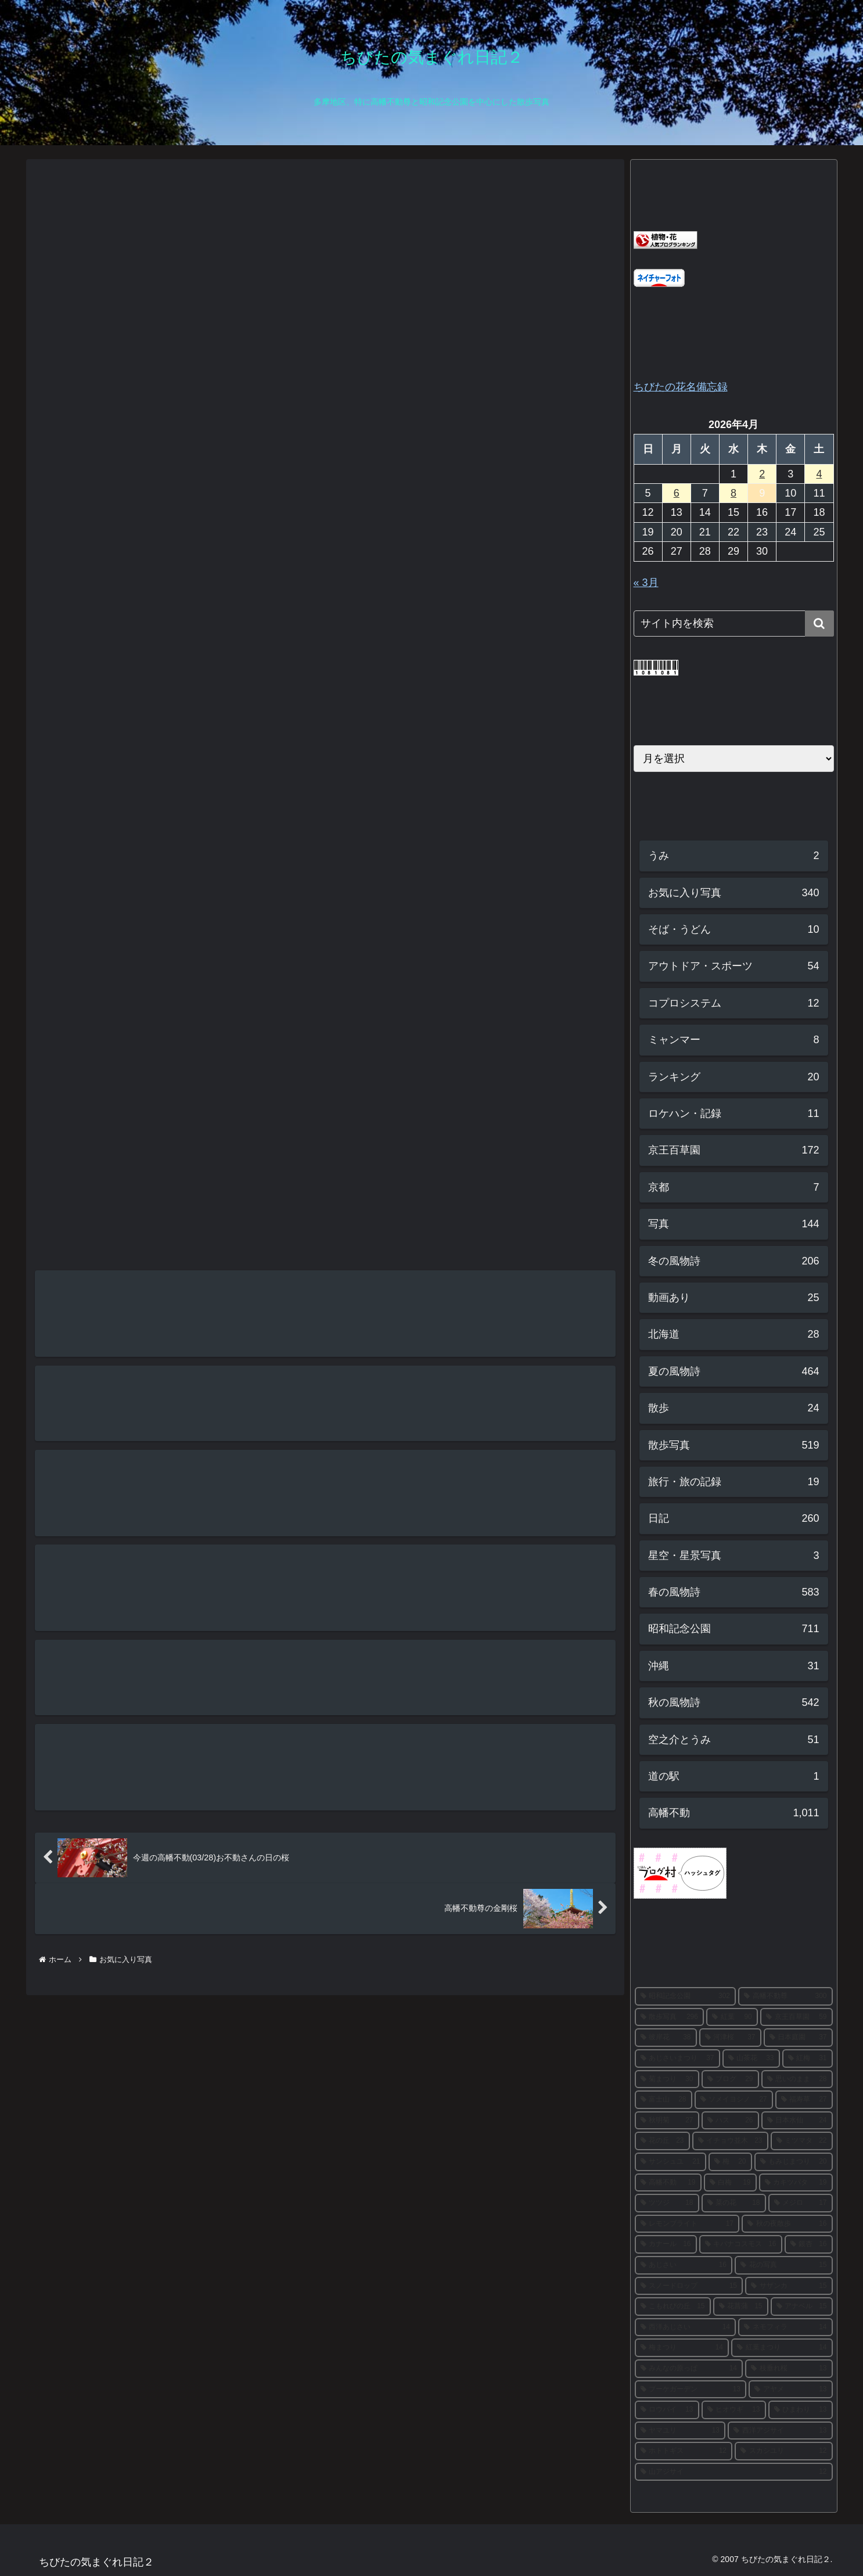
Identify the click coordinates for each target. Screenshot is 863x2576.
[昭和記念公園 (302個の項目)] (685, 1996)
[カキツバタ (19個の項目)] (796, 2182)
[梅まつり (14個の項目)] (682, 2347)
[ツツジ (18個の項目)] (667, 2203)
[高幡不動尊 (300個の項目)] (785, 1996)
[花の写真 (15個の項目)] (784, 2265)
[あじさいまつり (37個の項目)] (677, 2058)
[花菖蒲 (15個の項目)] (740, 2306)
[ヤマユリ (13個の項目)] (680, 2430)
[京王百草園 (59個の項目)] (796, 2017)
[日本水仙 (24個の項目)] (797, 2120)
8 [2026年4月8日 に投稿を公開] (733, 493)
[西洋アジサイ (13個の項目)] (780, 2430)
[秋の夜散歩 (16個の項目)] (787, 2224)
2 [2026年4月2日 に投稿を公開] (762, 474)
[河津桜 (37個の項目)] (730, 2037)
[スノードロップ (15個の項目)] (689, 2286)
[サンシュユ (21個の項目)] (670, 2162)
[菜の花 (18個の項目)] (734, 2203)
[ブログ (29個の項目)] (730, 2079)
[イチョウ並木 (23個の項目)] (730, 2141)
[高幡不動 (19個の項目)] (668, 2182)
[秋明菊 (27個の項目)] (667, 2120)
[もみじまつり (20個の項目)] (793, 2162)
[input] (734, 623)
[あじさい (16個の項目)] (684, 2265)
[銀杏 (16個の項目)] (809, 2244)
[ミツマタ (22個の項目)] (802, 2141)
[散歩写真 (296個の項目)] (669, 2017)
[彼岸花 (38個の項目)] (666, 2037)
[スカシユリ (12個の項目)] (784, 2451)
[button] (819, 623)
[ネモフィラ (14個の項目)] (785, 2327)
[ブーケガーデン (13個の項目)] (691, 2389)
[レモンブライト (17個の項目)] (687, 2224)
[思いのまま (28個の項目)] (797, 2079)
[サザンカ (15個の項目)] (789, 2286)
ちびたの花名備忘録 (681, 387)
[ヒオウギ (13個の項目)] (734, 2410)
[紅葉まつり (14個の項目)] (782, 2347)
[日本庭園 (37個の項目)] (798, 2037)
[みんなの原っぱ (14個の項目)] (689, 2368)
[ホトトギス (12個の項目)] (684, 2451)
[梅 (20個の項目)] (730, 2162)
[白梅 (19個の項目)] (730, 2182)
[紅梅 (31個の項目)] (807, 2058)
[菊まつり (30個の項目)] (667, 2079)
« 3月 (646, 582)
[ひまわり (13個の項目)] (800, 2410)
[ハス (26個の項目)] (730, 2120)
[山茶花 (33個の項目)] (751, 2058)
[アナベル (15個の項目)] (802, 2306)
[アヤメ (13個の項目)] (791, 2389)
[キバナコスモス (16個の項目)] (740, 2244)
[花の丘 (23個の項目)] (662, 2141)
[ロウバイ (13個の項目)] (667, 2410)
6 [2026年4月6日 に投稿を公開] (676, 493)
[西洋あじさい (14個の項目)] (685, 2327)
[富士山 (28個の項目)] (663, 2099)
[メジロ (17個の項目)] (800, 2203)
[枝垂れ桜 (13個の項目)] (789, 2368)
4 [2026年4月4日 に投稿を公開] (819, 474)
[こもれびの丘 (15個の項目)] (673, 2306)
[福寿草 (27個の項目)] (804, 2099)
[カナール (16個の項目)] (666, 2244)
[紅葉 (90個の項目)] (732, 2017)
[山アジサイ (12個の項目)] (734, 2472)
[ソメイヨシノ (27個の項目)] (734, 2099)
